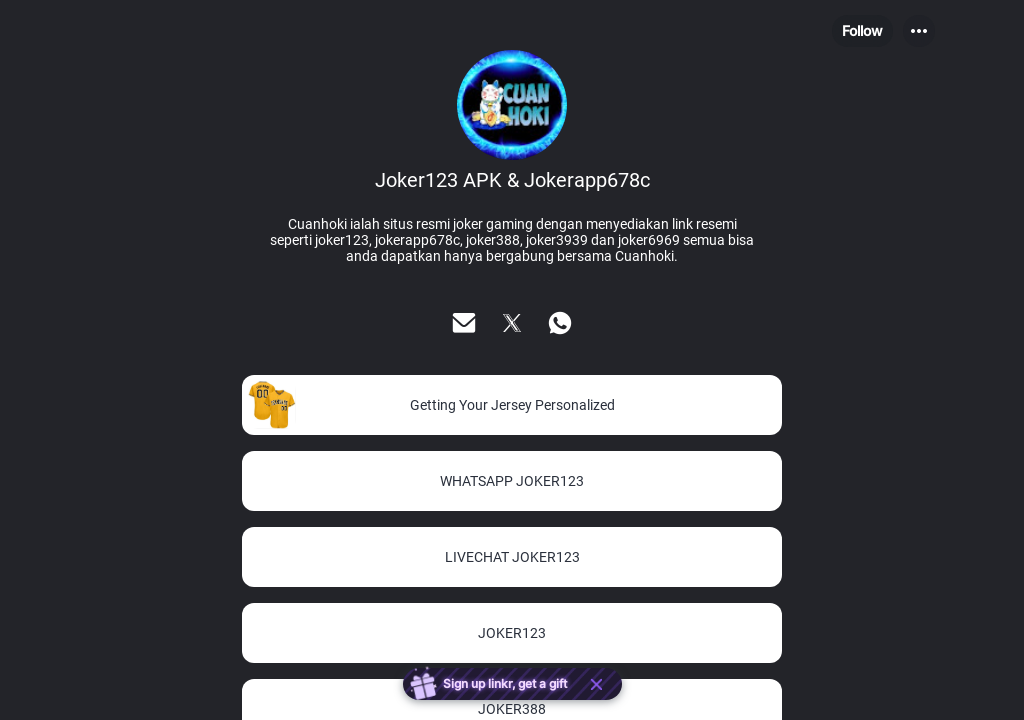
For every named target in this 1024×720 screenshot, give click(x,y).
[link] (512, 405)
